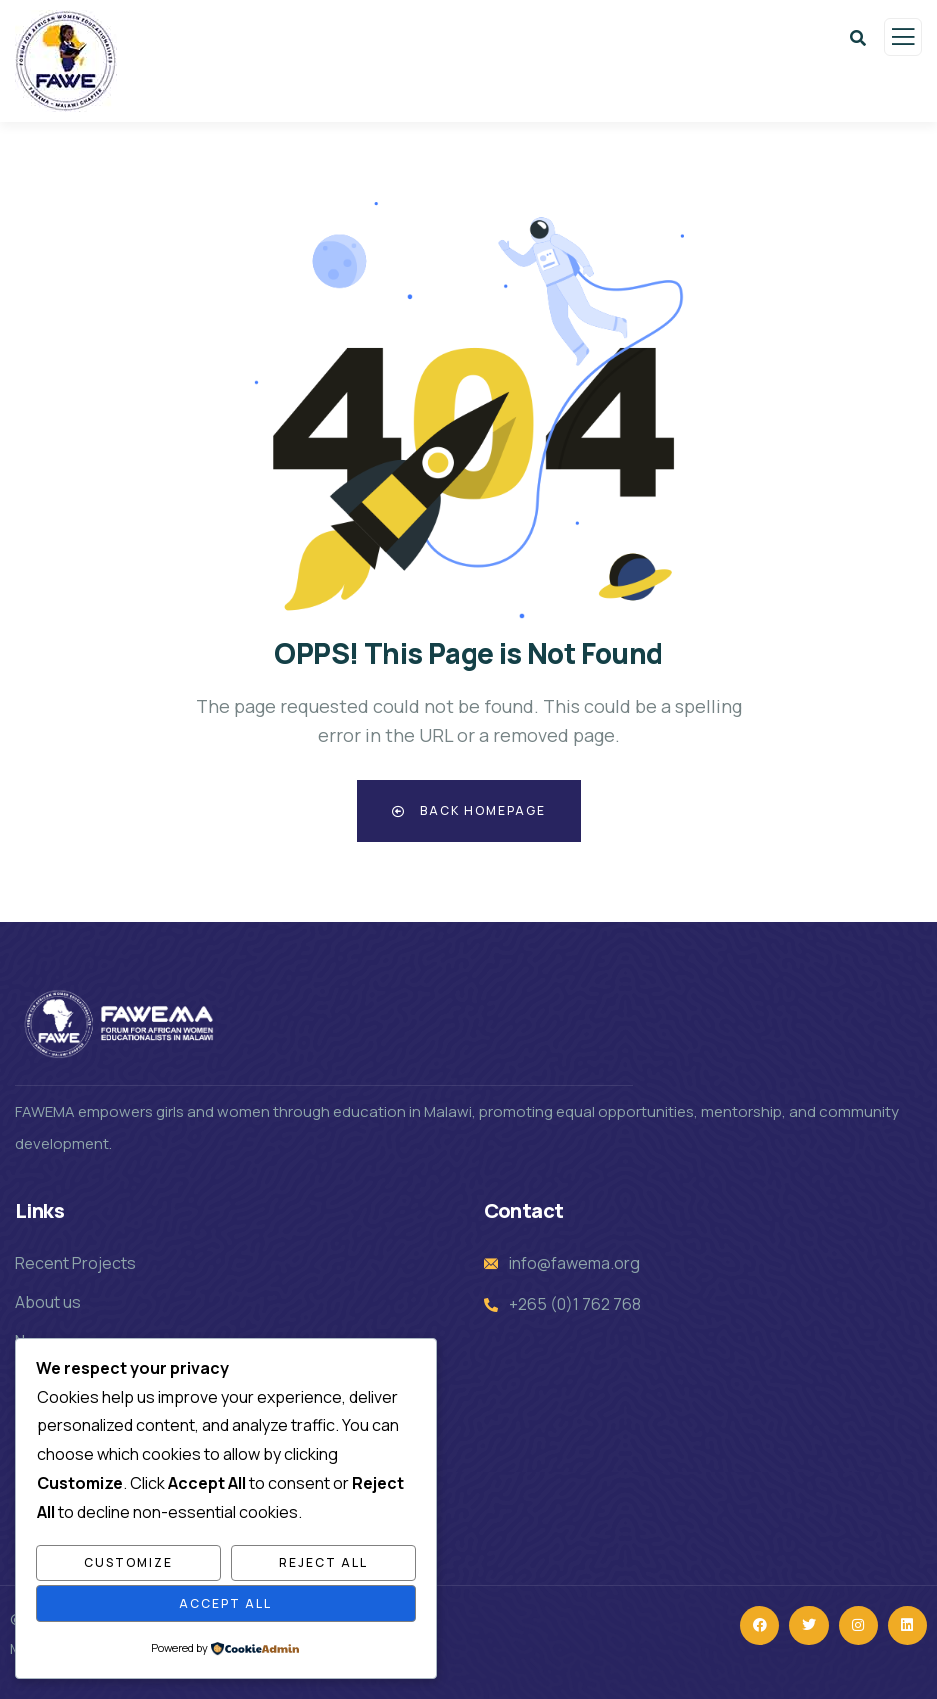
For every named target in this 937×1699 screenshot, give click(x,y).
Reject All (323, 1562)
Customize (128, 1562)
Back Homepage (469, 810)
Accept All (225, 1603)
